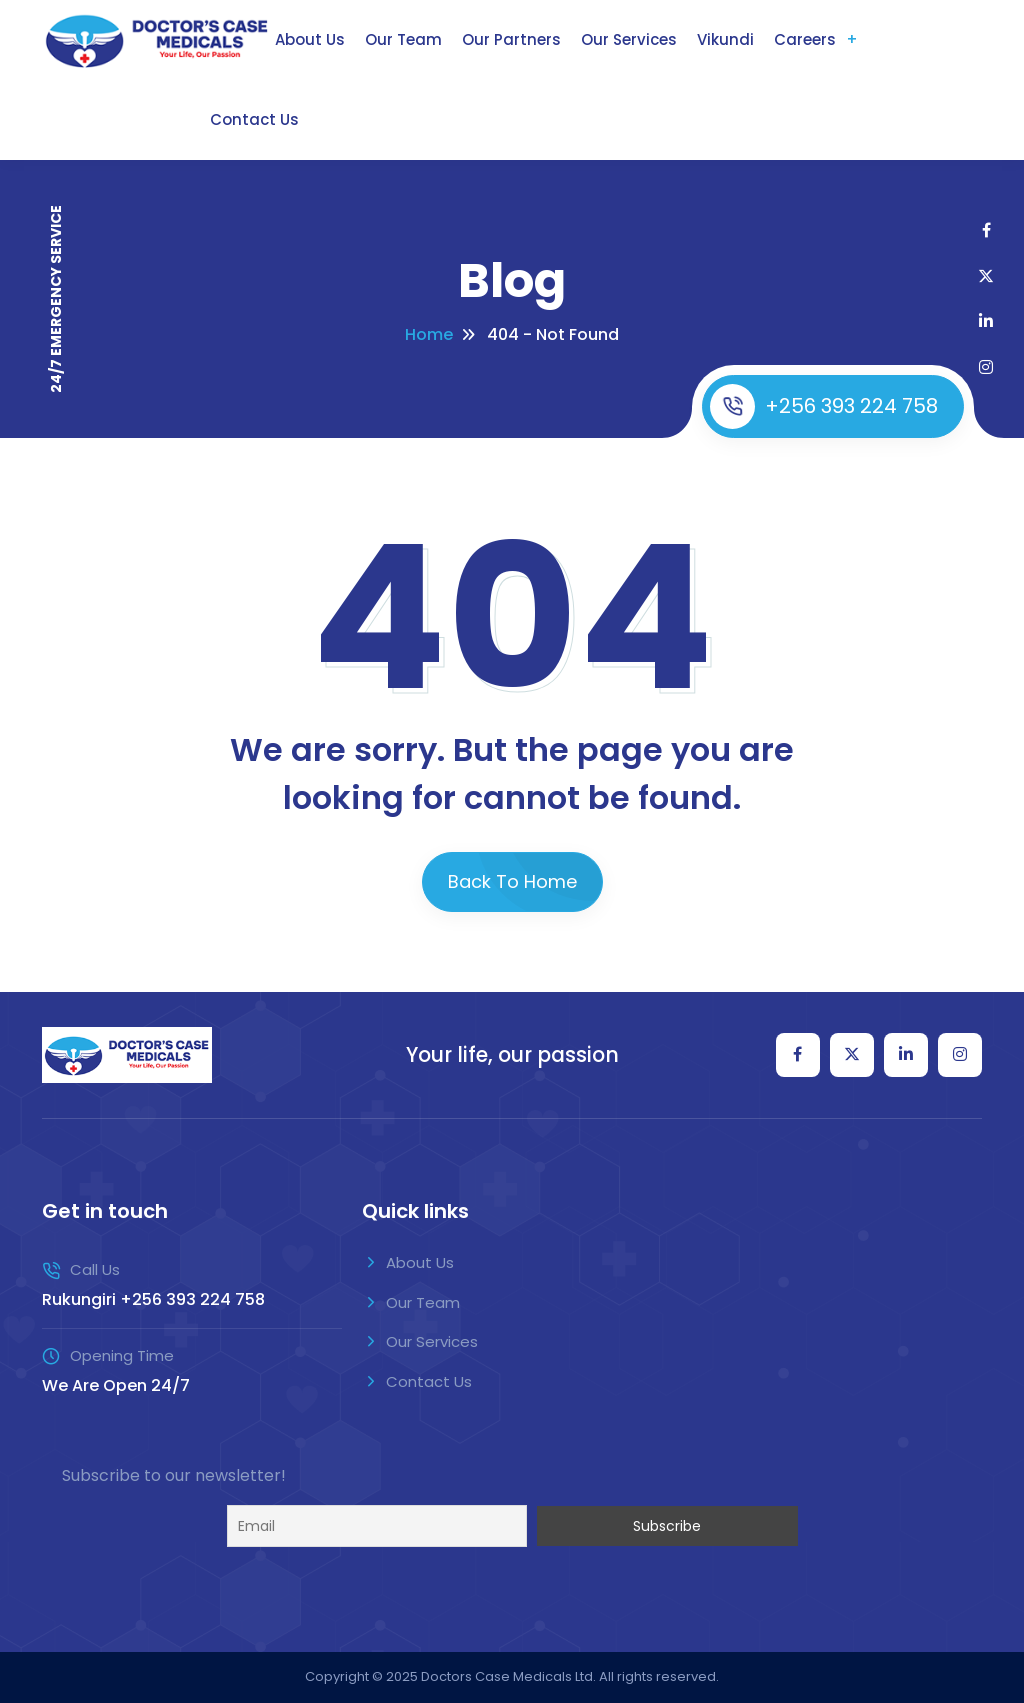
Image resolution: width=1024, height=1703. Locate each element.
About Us (310, 39)
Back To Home (512, 881)
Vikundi (725, 39)
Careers (805, 39)
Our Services (629, 39)
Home (429, 334)
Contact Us (254, 119)
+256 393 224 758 (824, 406)
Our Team (403, 39)
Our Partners (511, 39)
